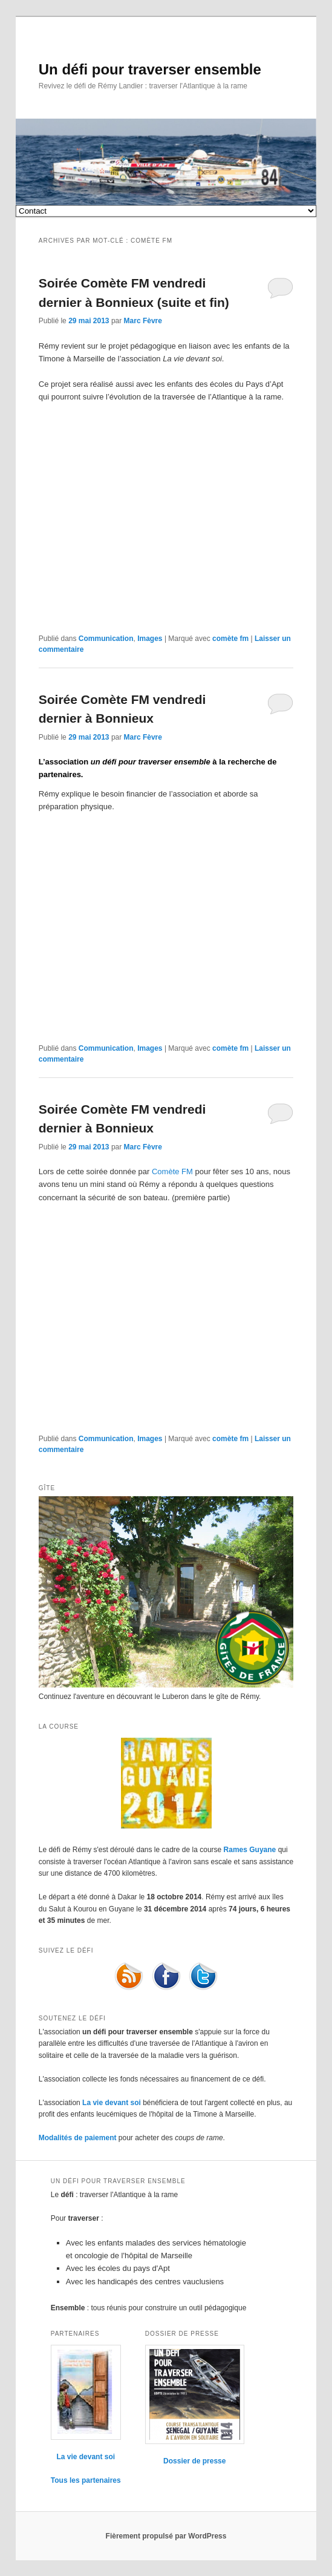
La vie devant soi (111, 2102)
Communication (106, 638)
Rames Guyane (250, 1849)
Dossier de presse (194, 2461)
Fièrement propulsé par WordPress (166, 2536)
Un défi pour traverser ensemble (150, 69)
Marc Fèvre (143, 321)
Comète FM (172, 1171)
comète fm (230, 638)
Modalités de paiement (78, 2138)
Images (149, 638)
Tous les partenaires (86, 2480)
